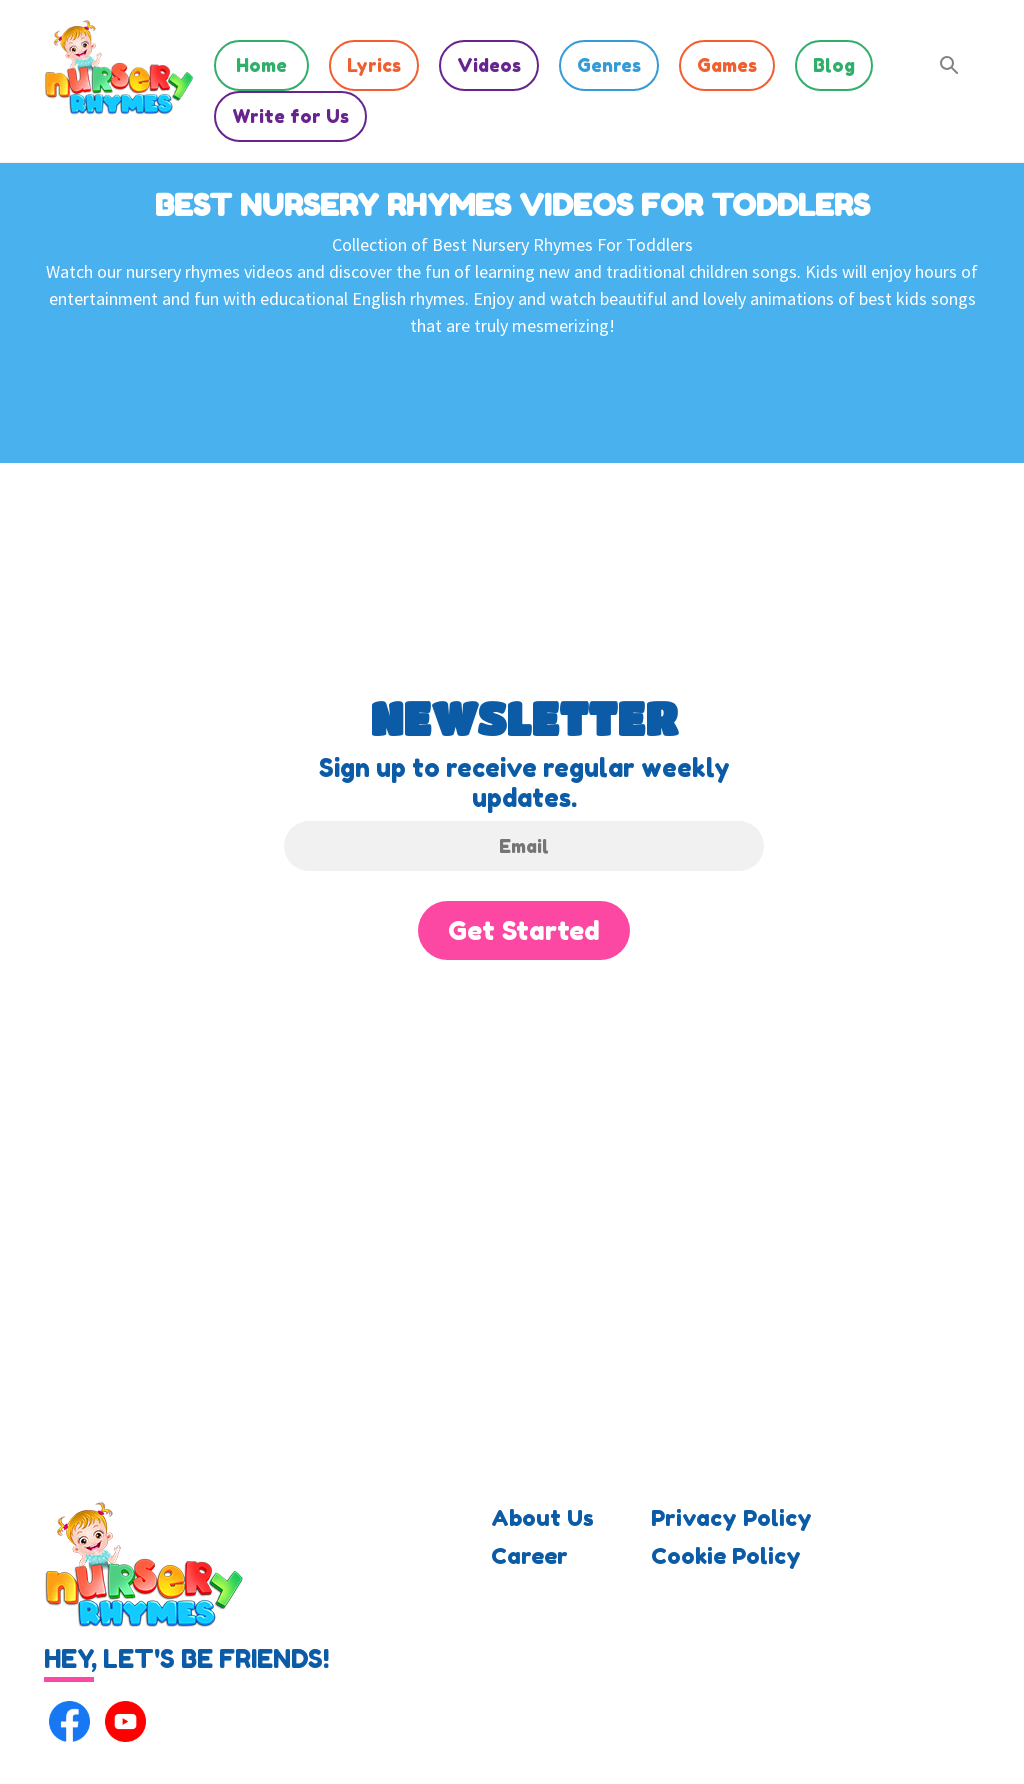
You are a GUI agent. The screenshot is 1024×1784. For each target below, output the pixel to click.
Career (529, 1556)
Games (727, 65)
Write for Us (290, 116)
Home (261, 65)
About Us (542, 1518)
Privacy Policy (731, 1518)
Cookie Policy (726, 1556)
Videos (489, 65)
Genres (609, 65)
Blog (834, 65)
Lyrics (374, 65)
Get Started (524, 930)
